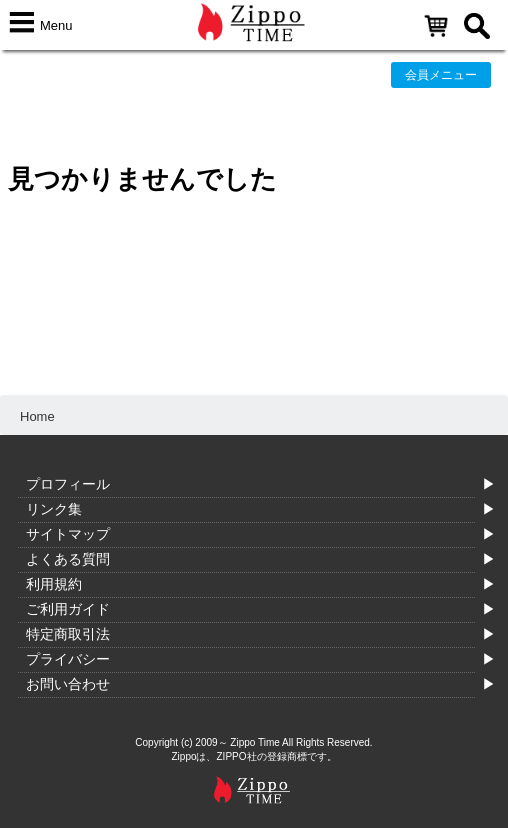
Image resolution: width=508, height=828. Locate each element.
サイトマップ (68, 534)
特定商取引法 (68, 634)
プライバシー (68, 659)
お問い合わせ (68, 684)
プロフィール (68, 484)
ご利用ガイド (68, 609)
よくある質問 (68, 559)
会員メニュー (441, 75)
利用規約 (54, 584)
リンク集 (54, 509)
